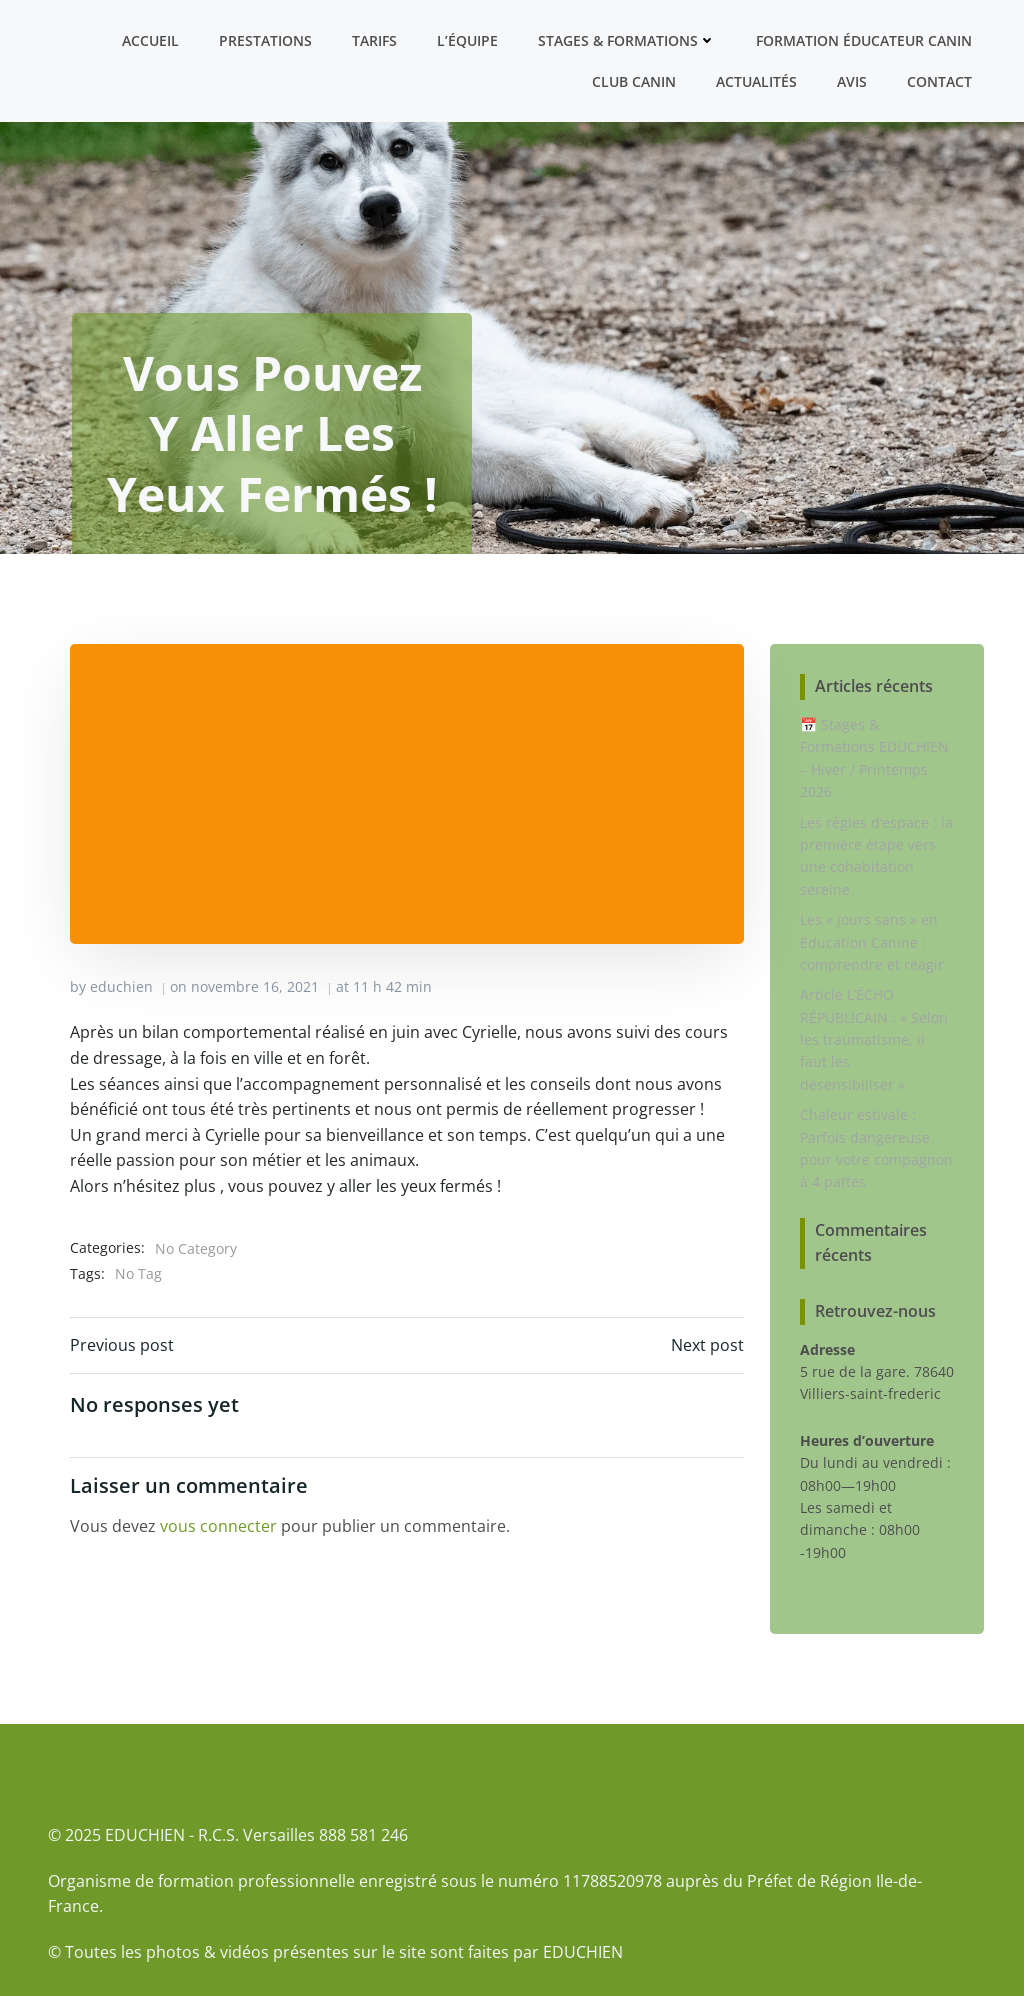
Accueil (150, 40)
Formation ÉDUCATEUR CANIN (864, 40)
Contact (939, 81)
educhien (121, 986)
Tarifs (374, 40)
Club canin (634, 81)
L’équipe (467, 40)
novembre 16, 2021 (255, 986)
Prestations (265, 40)
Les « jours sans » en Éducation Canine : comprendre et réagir (872, 942)
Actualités (756, 81)
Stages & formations (627, 40)
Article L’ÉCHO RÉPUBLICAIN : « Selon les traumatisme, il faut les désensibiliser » (874, 1039)
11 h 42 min (392, 986)
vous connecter (218, 1526)
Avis (852, 81)
